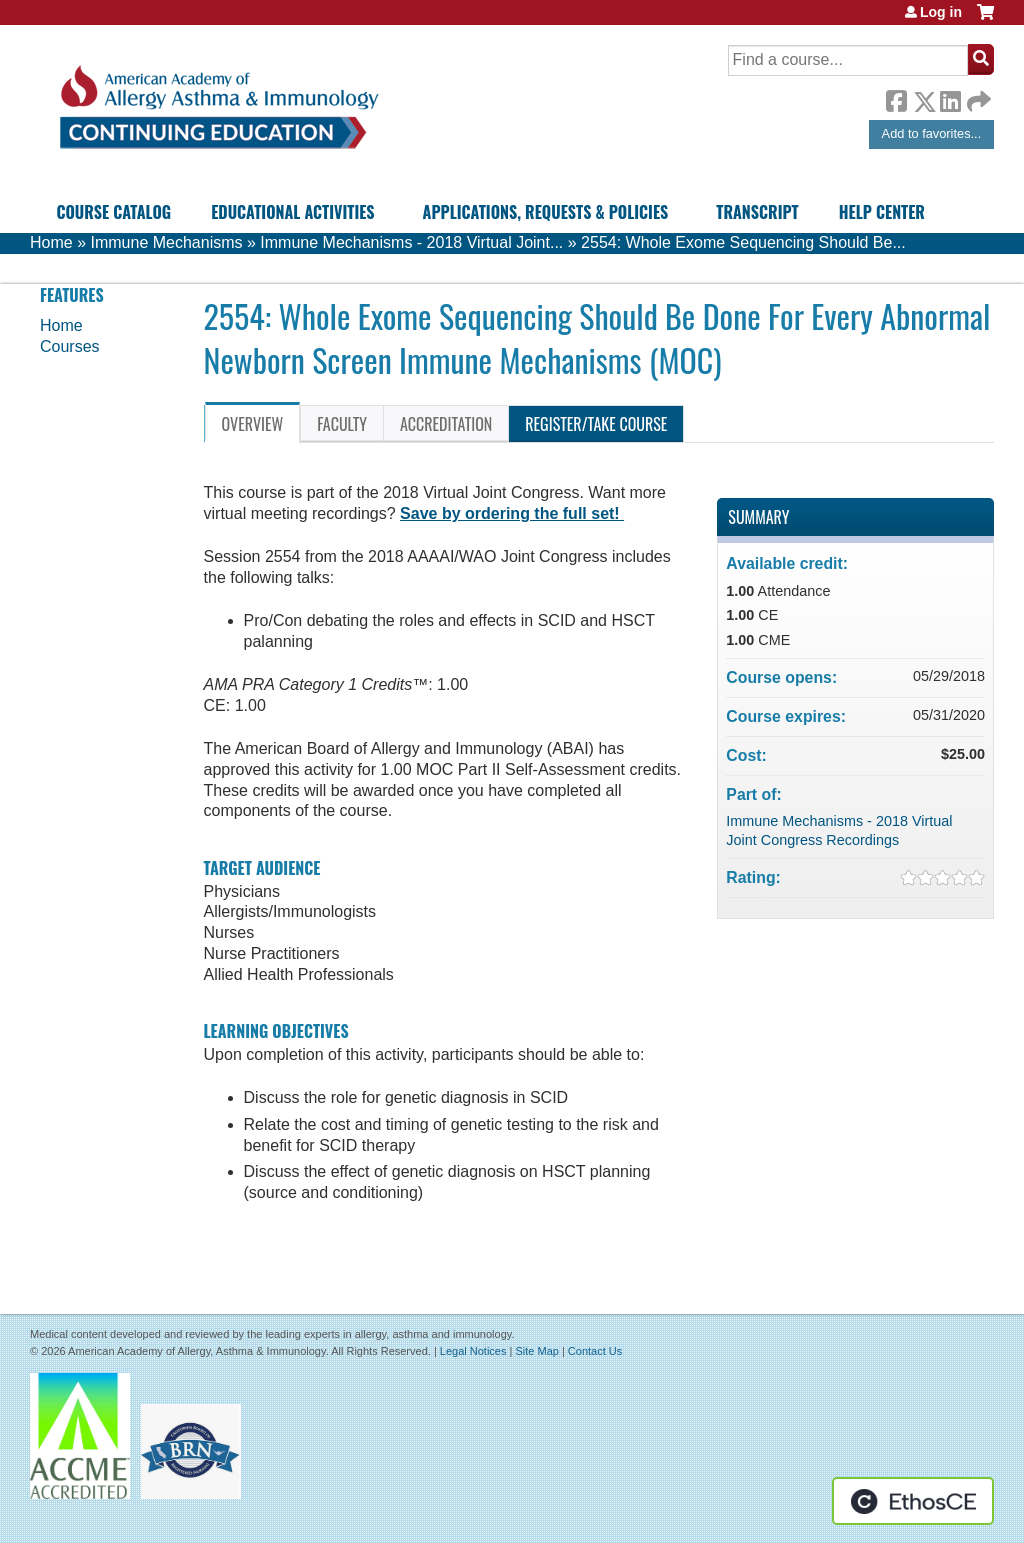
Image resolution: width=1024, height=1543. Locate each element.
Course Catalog (113, 212)
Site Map (536, 1351)
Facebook (896, 98)
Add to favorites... (932, 133)
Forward (977, 96)
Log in (941, 12)
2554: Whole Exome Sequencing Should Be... (743, 242)
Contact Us (595, 1351)
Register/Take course (596, 424)
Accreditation (446, 424)
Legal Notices (473, 1351)
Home (51, 242)
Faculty (342, 424)
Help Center (882, 212)
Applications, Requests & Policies (546, 212)
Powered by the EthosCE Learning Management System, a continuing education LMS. (913, 1501)
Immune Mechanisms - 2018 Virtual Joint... (411, 242)
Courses (70, 346)
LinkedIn (950, 98)
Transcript (757, 212)
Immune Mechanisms (166, 242)
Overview (253, 424)
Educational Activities (292, 212)
